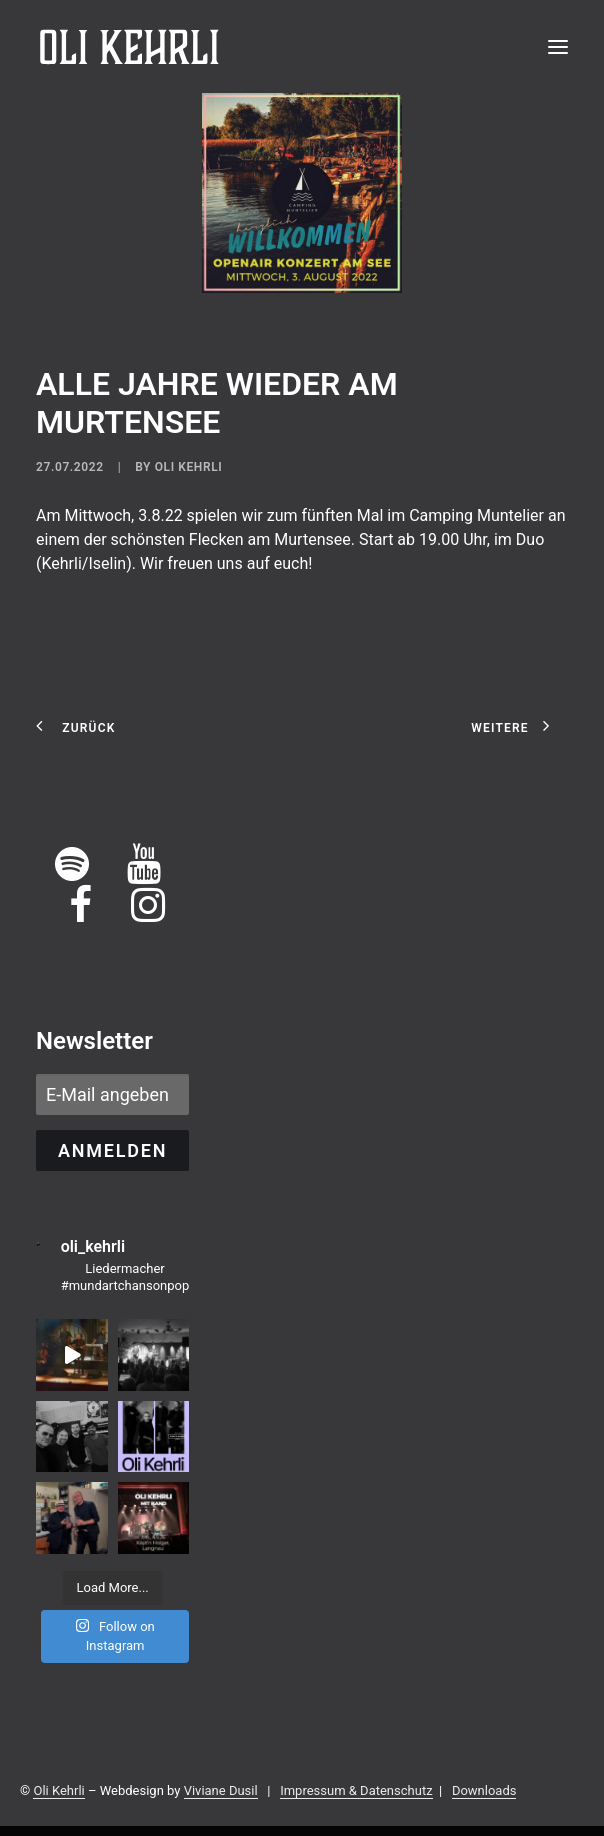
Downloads (484, 1790)
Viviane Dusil (221, 1790)
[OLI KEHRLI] (129, 47)
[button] (558, 47)
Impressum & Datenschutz (356, 1790)
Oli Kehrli (189, 467)
